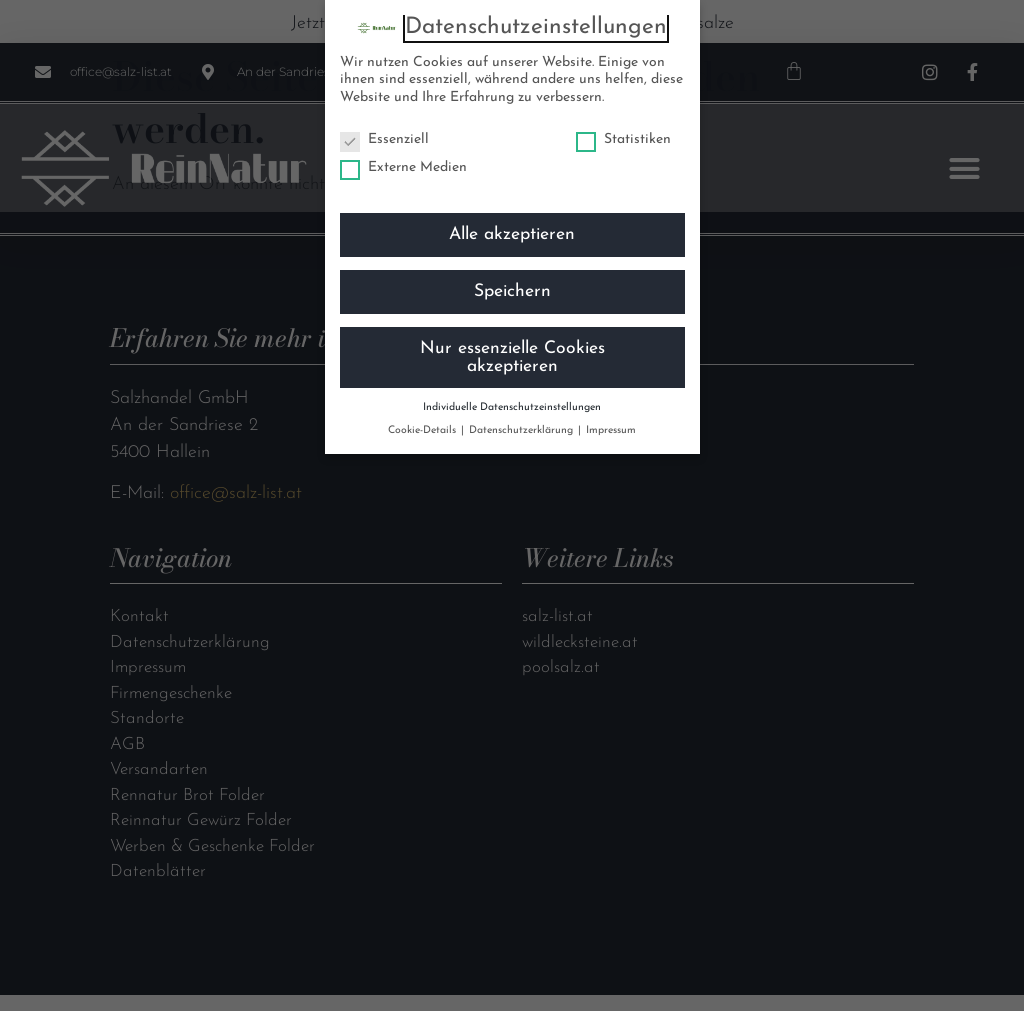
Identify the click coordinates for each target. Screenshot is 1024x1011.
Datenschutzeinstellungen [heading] (536, 27)
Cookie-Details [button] (423, 430)
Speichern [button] (512, 291)
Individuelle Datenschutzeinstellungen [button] (512, 407)
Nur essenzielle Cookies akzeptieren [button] (512, 357)
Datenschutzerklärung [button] (522, 430)
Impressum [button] (611, 430)
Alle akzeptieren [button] (512, 234)
